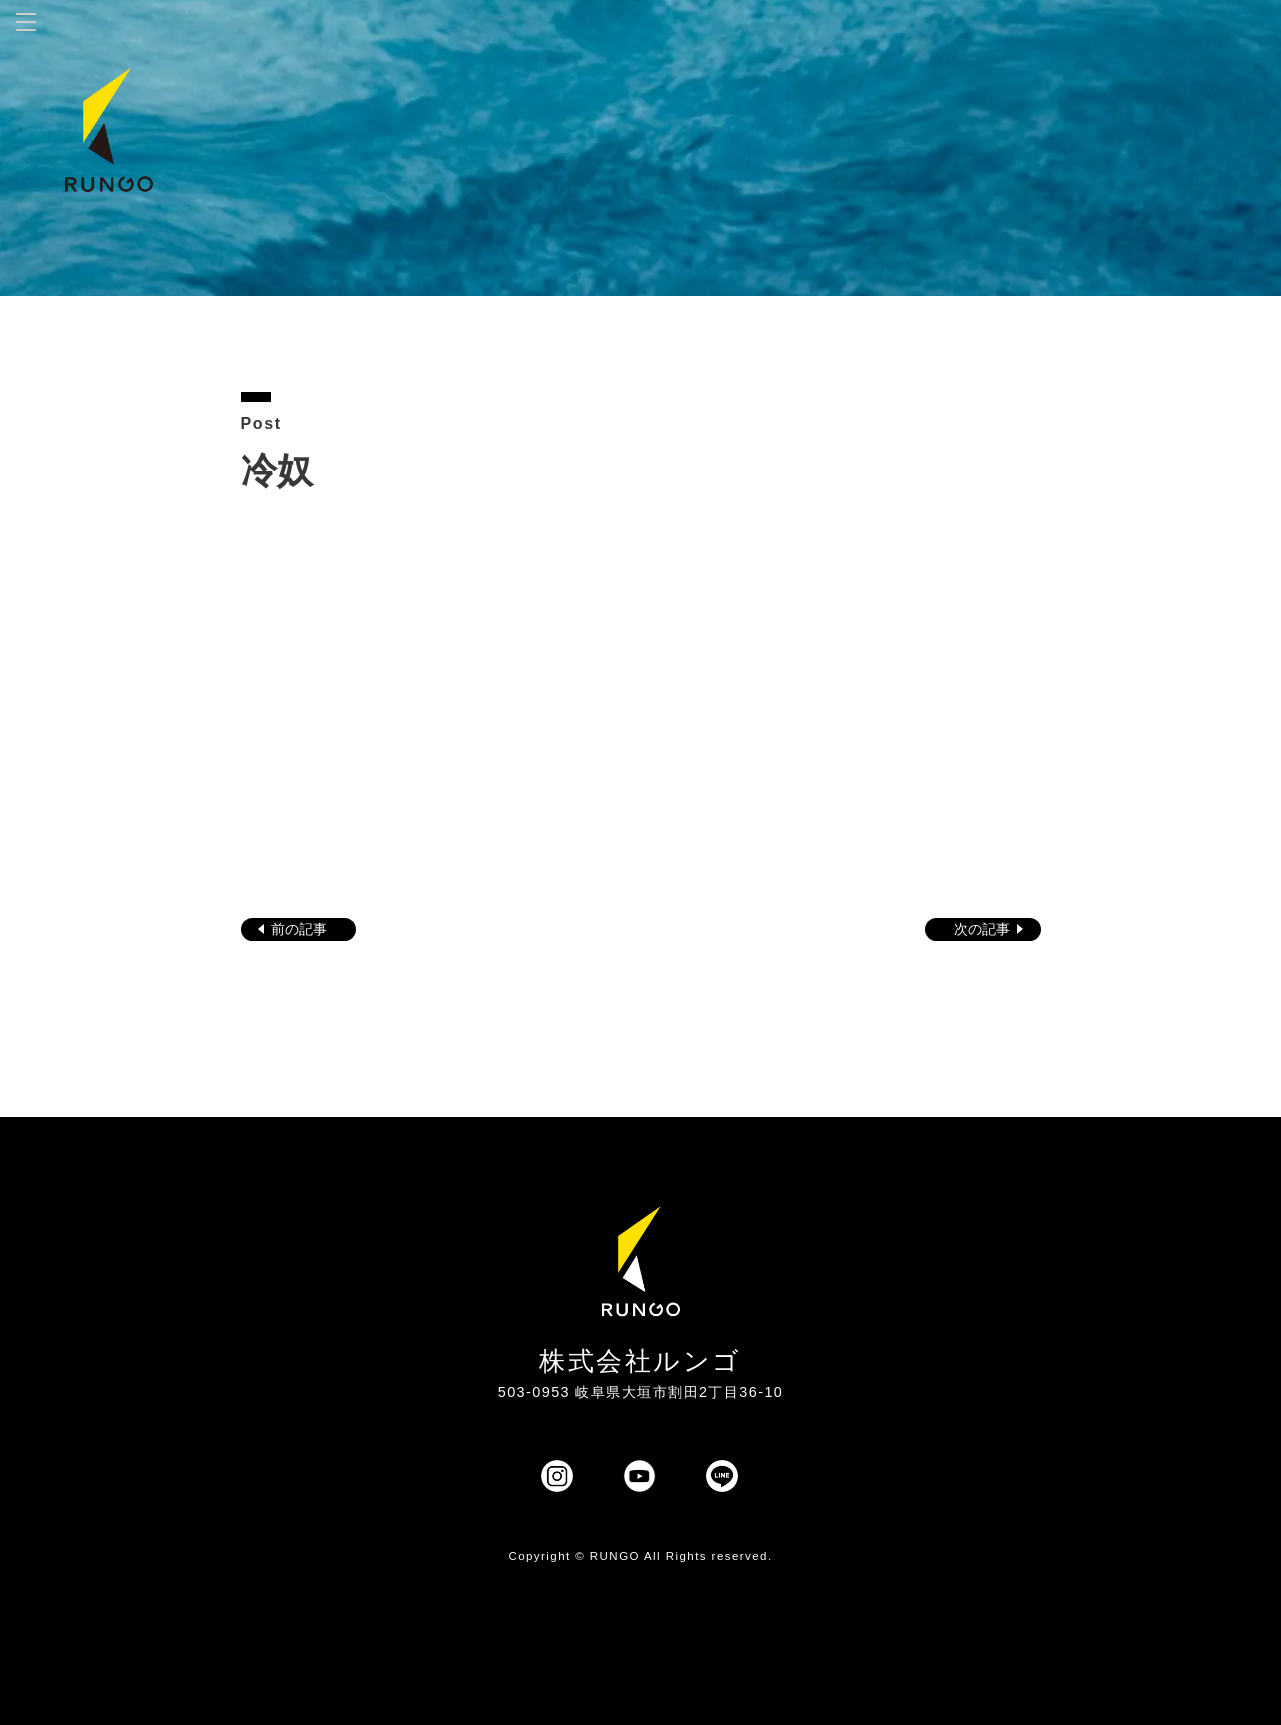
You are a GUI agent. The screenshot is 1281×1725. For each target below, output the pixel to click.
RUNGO (615, 1556)
